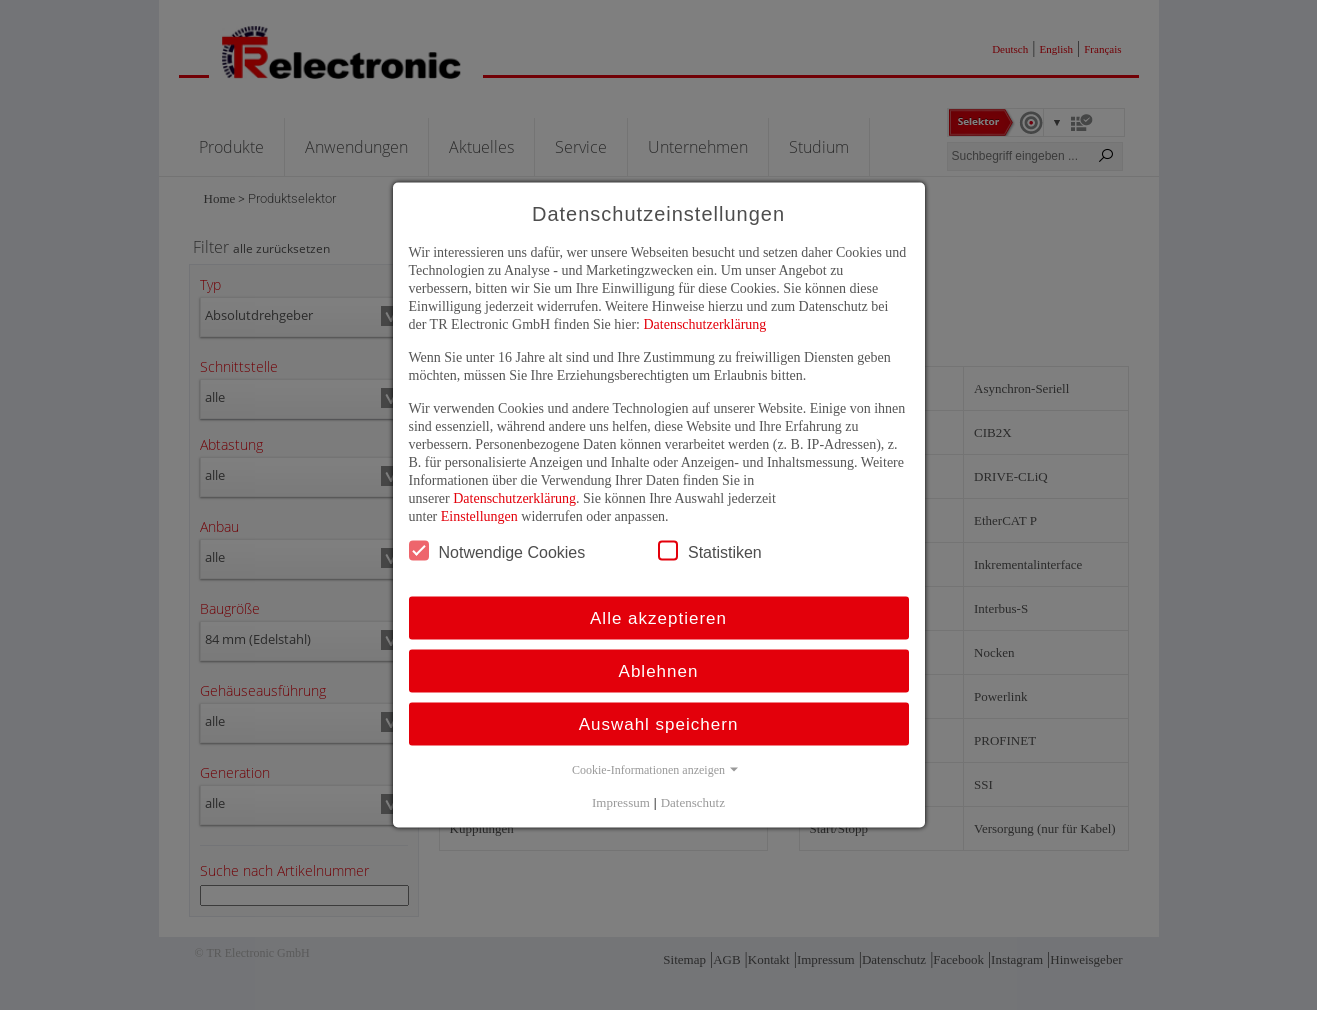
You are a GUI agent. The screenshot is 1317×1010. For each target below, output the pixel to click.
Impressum (621, 802)
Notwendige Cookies (497, 551)
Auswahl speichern (659, 724)
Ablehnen (659, 671)
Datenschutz (693, 802)
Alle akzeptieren (658, 618)
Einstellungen (479, 516)
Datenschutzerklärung (704, 324)
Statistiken (710, 551)
